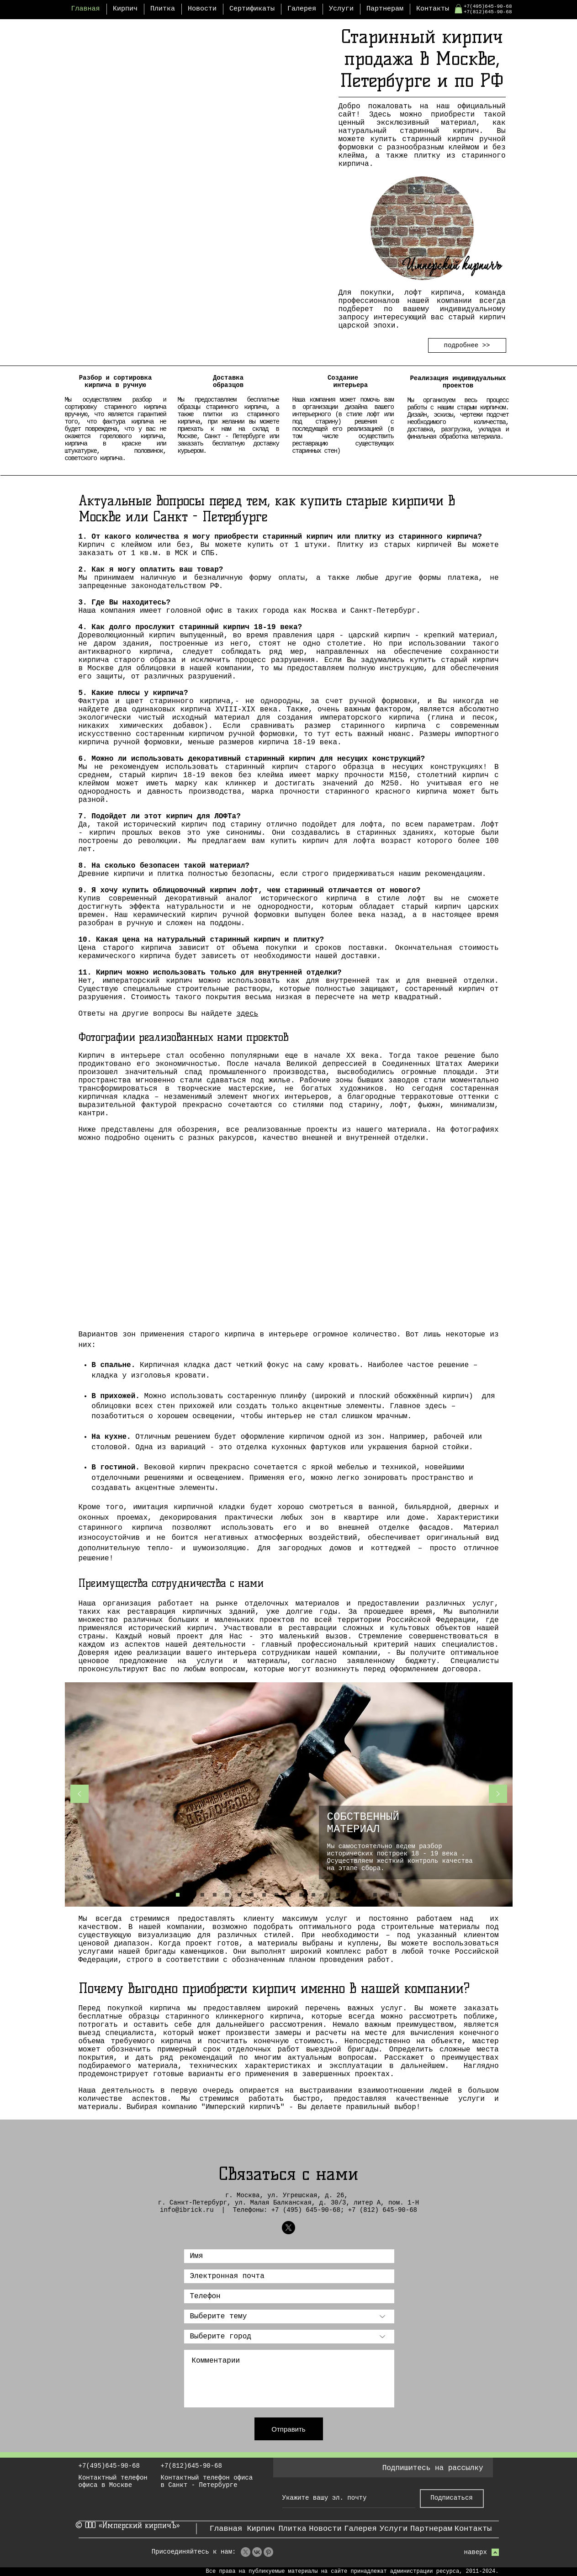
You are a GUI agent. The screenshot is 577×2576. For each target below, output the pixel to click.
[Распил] (215, 1895)
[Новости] (325, 2528)
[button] (458, 8)
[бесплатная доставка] (387, 1895)
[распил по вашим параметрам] (350, 1895)
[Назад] (79, 1794)
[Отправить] (288, 2428)
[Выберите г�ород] (289, 2336)
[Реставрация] (227, 1895)
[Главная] (226, 2528)
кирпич (162, 635)
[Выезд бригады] (276, 1895)
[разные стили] (375, 1895)
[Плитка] (292, 2528)
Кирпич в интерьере (119, 1056)
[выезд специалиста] (289, 1895)
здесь (247, 1014)
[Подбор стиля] (264, 1895)
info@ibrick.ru (187, 2210)
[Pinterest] (268, 2552)
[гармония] (338, 1895)
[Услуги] (393, 2528)
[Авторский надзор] (326, 1895)
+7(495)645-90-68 (488, 6)
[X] (245, 2552)
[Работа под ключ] (252, 1895)
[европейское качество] (400, 1895)
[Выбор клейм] (190, 1895)
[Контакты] (473, 2528)
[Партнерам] (431, 2528)
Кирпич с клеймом (115, 545)
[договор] (301, 1895)
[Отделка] (202, 1895)
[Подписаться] (452, 2498)
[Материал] (178, 1895)
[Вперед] (498, 1794)
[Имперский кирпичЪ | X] (288, 2227)
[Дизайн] (239, 1895)
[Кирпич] (261, 2528)
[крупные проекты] (313, 1895)
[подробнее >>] (467, 345)
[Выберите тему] (289, 2316)
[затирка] (363, 1895)
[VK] (257, 2552)
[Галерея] (360, 2528)
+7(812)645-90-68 (488, 12)
